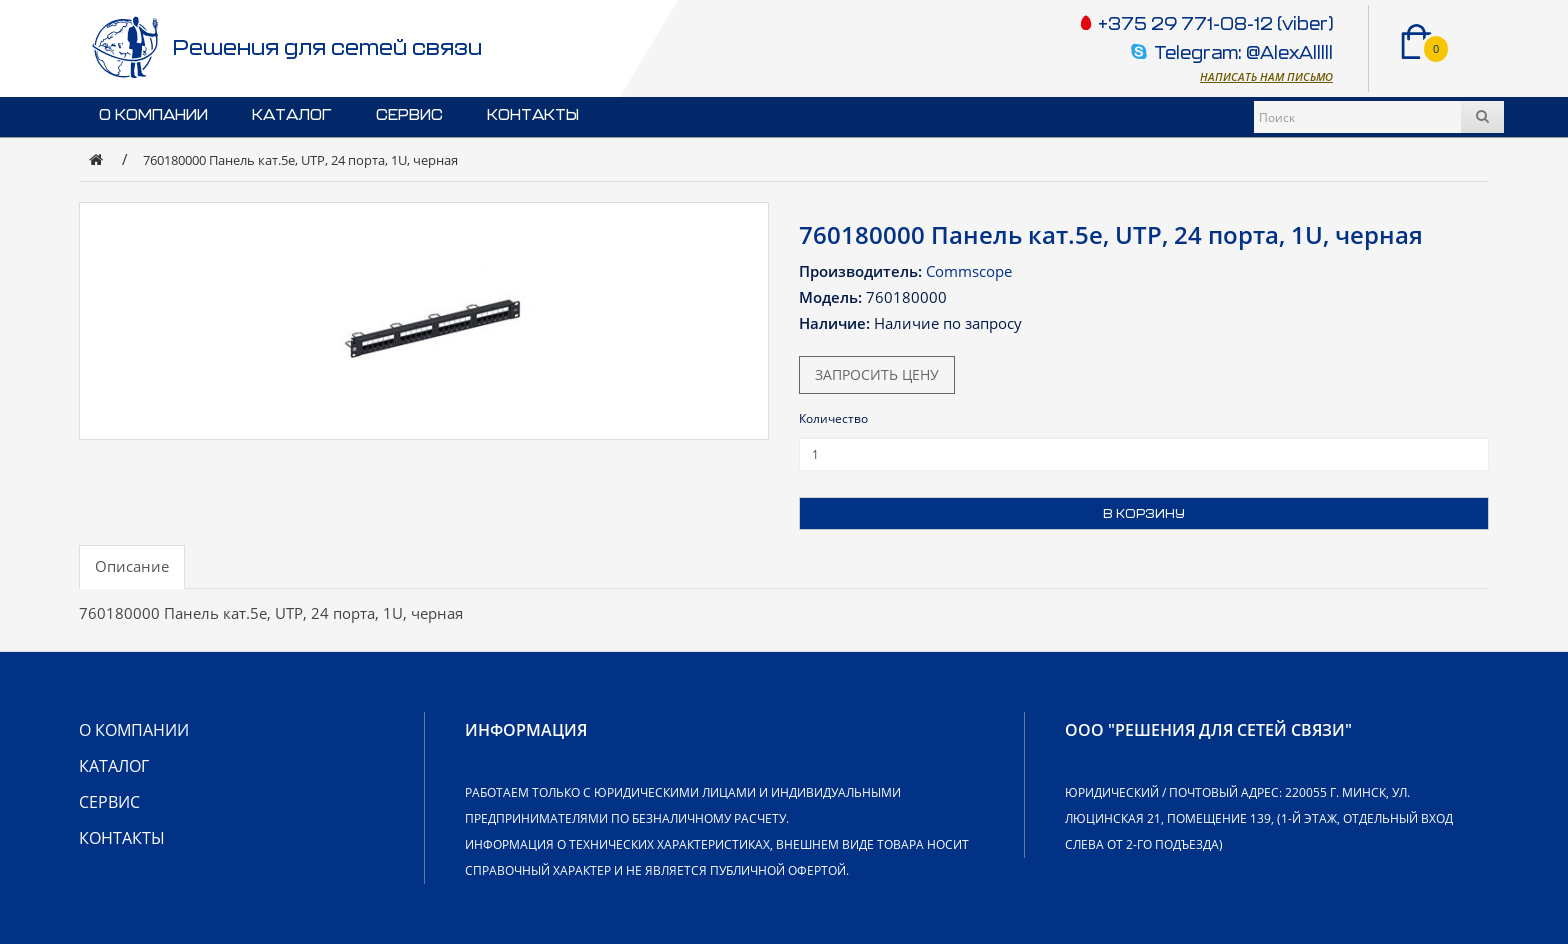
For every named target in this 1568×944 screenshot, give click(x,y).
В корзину (1144, 514)
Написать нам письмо (1266, 76)
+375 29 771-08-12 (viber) (1213, 25)
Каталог (292, 115)
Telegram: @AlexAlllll (1243, 54)
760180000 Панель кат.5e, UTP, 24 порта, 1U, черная (300, 160)
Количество (833, 418)
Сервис (409, 115)
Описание (132, 566)
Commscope (969, 271)
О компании (153, 115)
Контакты (533, 115)
